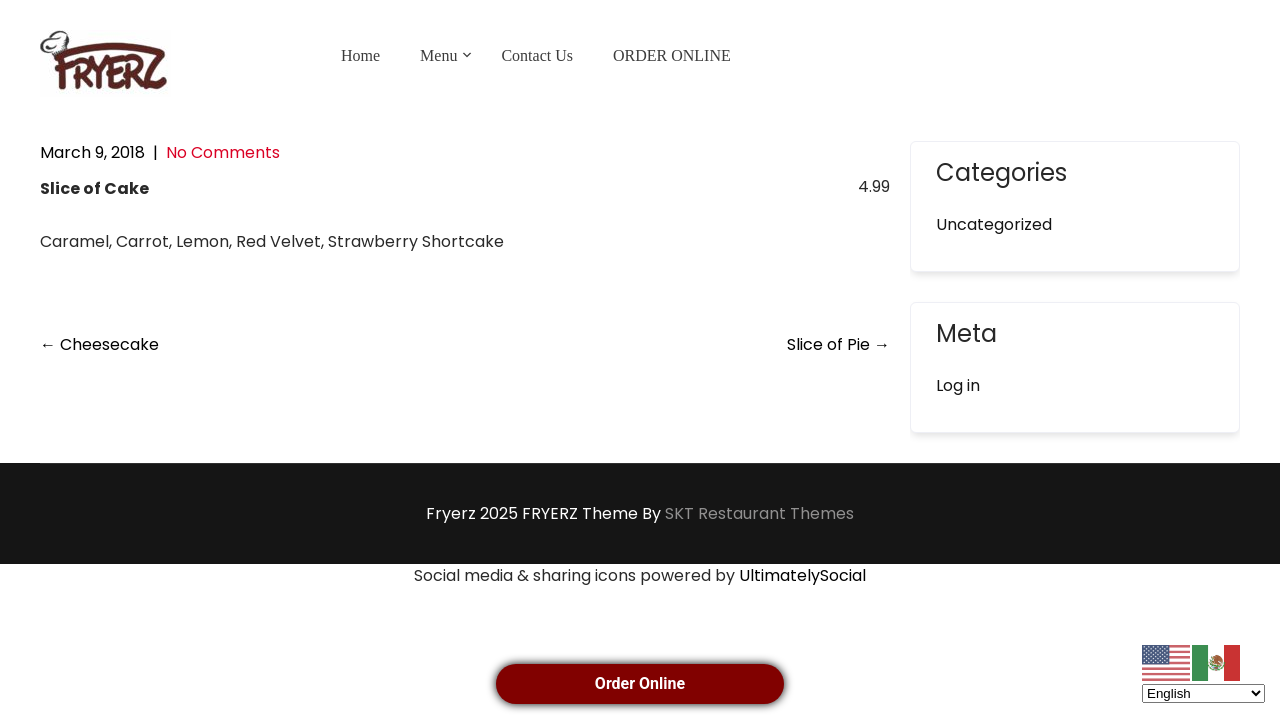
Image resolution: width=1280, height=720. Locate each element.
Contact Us (537, 55)
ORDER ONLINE (672, 55)
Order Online (640, 683)
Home (360, 55)
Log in (958, 385)
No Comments (223, 152)
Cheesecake (99, 344)
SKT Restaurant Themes (759, 513)
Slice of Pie (838, 344)
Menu (438, 55)
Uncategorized (994, 224)
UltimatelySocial (802, 575)
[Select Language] (1203, 693)
